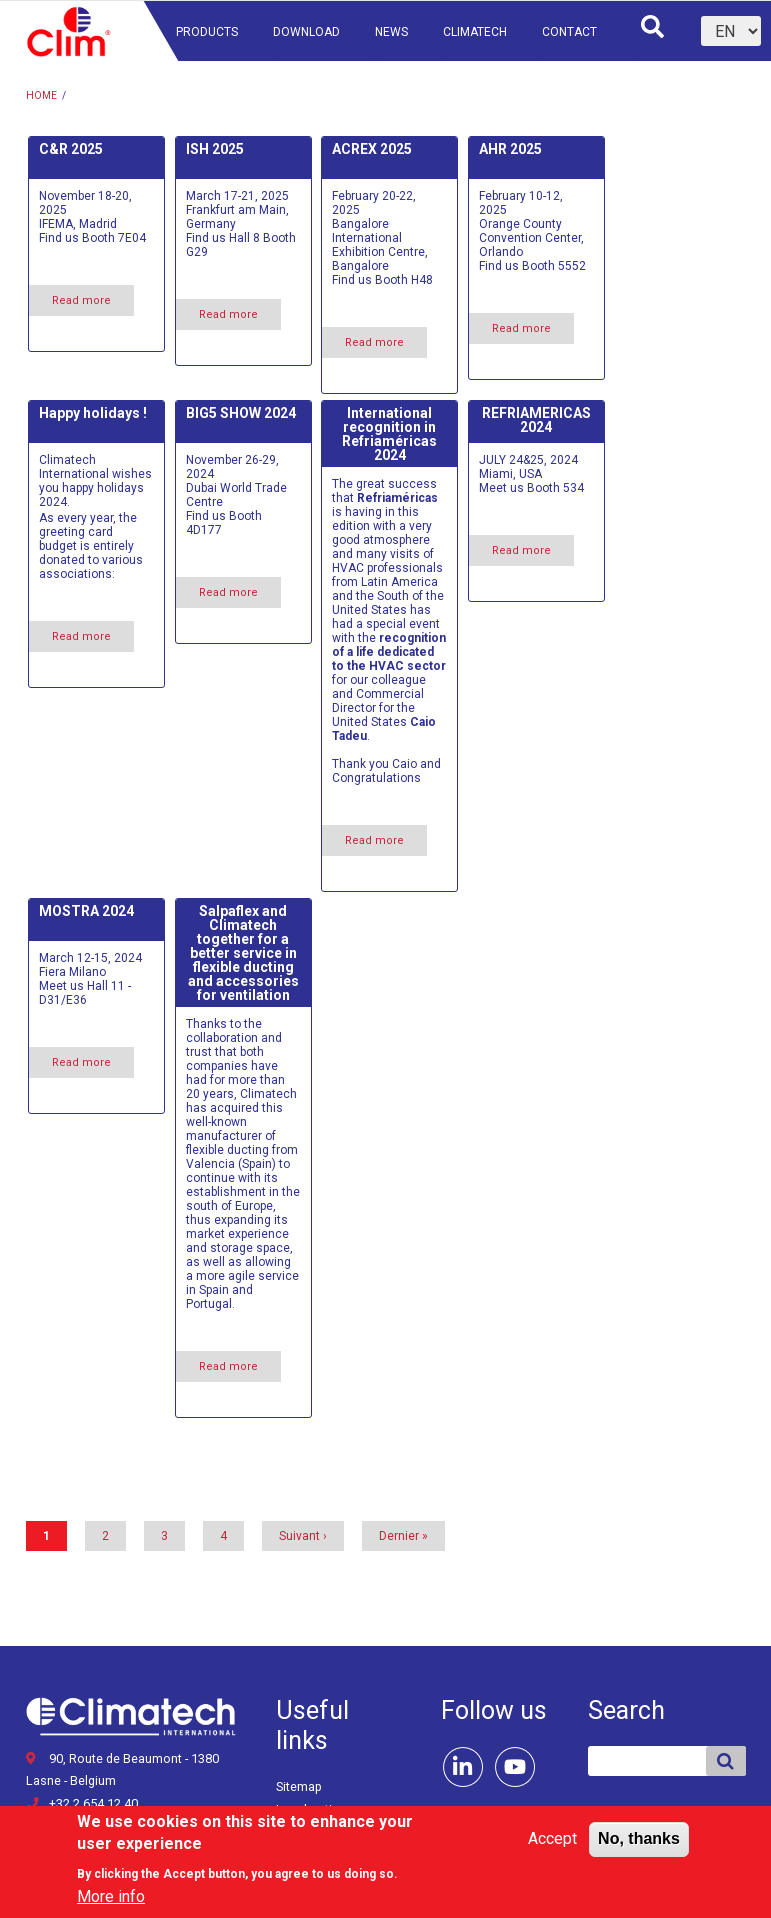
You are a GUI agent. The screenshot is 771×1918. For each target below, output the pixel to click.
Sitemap (299, 1786)
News (391, 32)
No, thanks (639, 1846)
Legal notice (311, 1809)
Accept (552, 1846)
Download (306, 32)
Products (207, 32)
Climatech (475, 32)
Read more (93, 304)
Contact (569, 32)
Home (41, 95)
